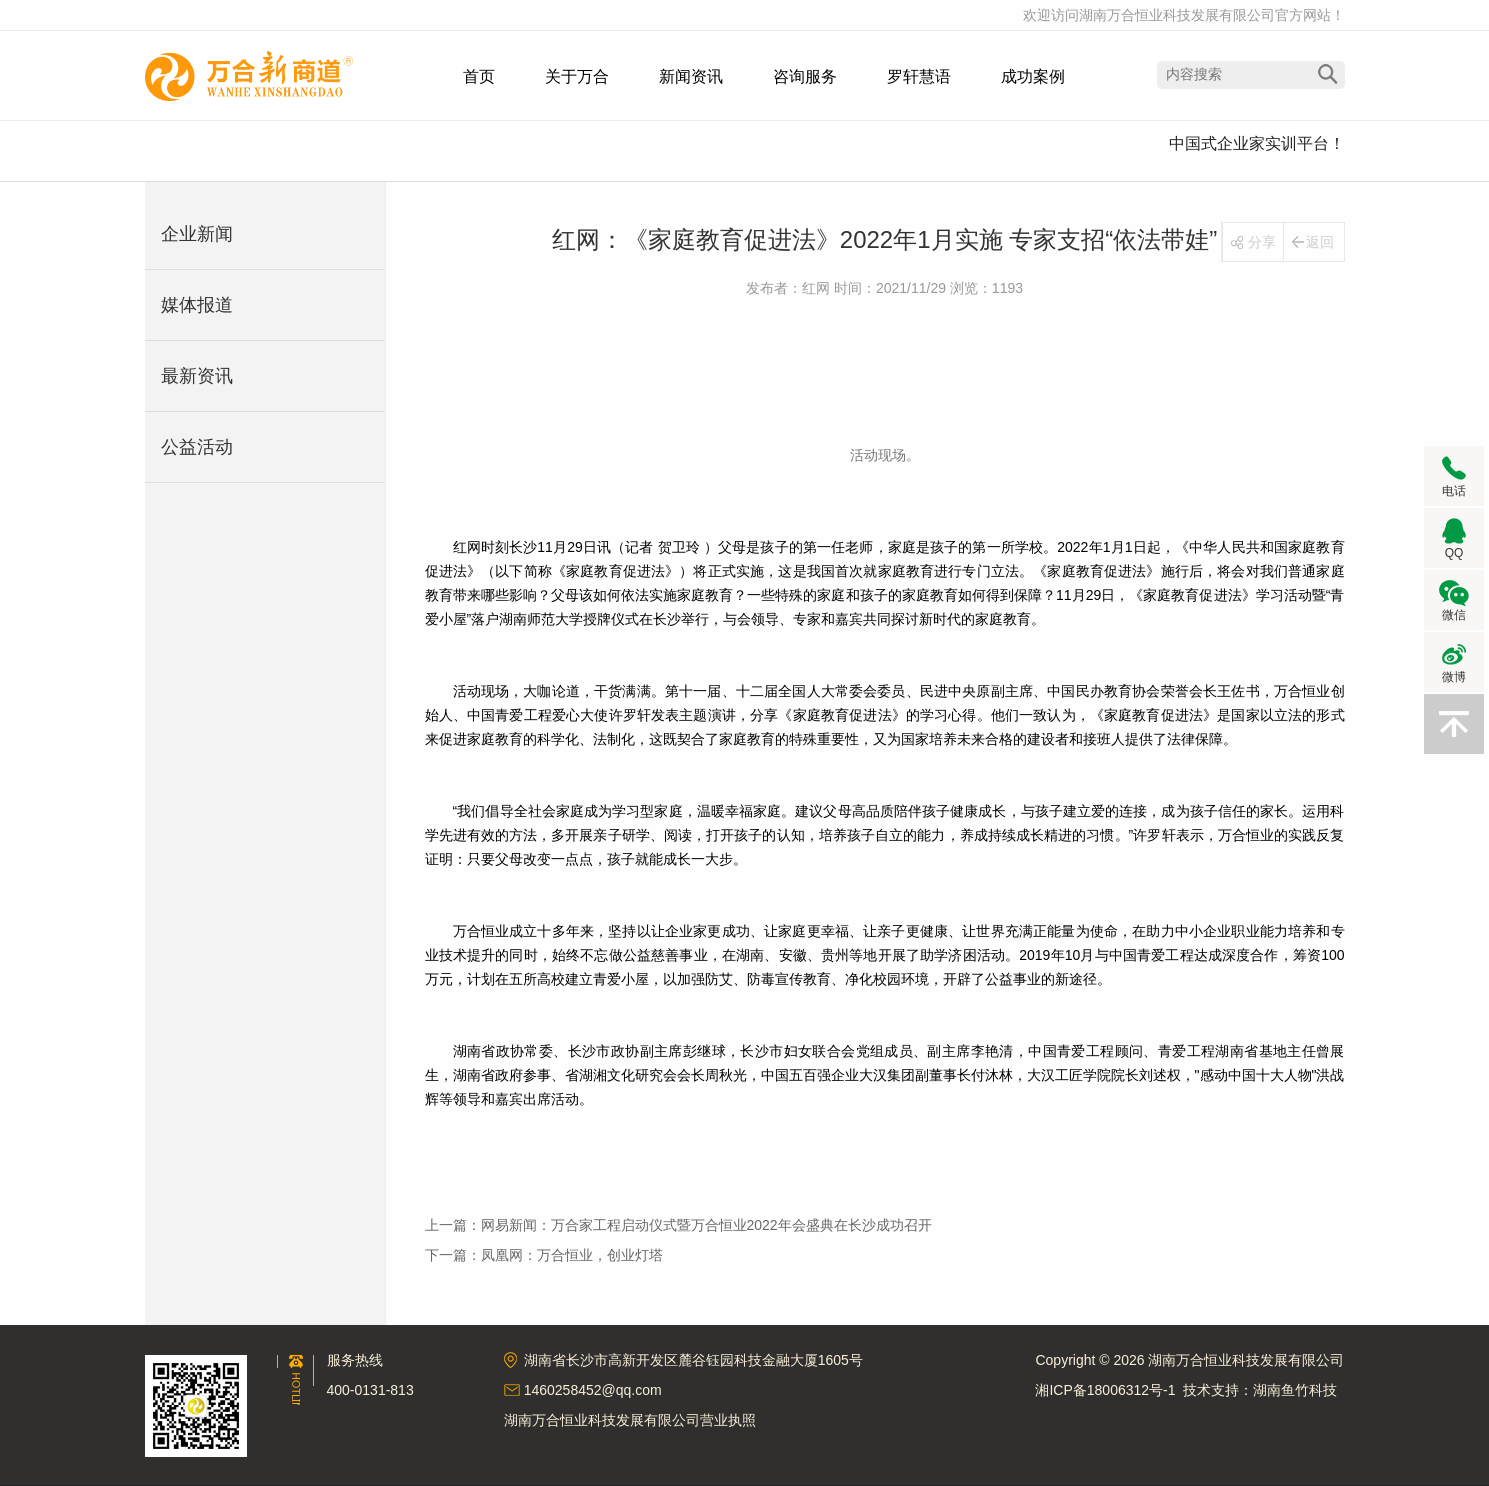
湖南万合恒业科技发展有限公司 (249, 76)
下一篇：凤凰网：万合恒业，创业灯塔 (544, 1255)
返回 (1320, 242)
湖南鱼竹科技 (1295, 1390)
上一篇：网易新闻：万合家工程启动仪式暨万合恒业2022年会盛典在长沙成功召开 (678, 1225)
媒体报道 (197, 305)
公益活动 (197, 447)
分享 (1262, 242)
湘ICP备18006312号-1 (1105, 1390)
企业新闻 (197, 234)
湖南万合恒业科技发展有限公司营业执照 (630, 1420)
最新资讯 (197, 376)
